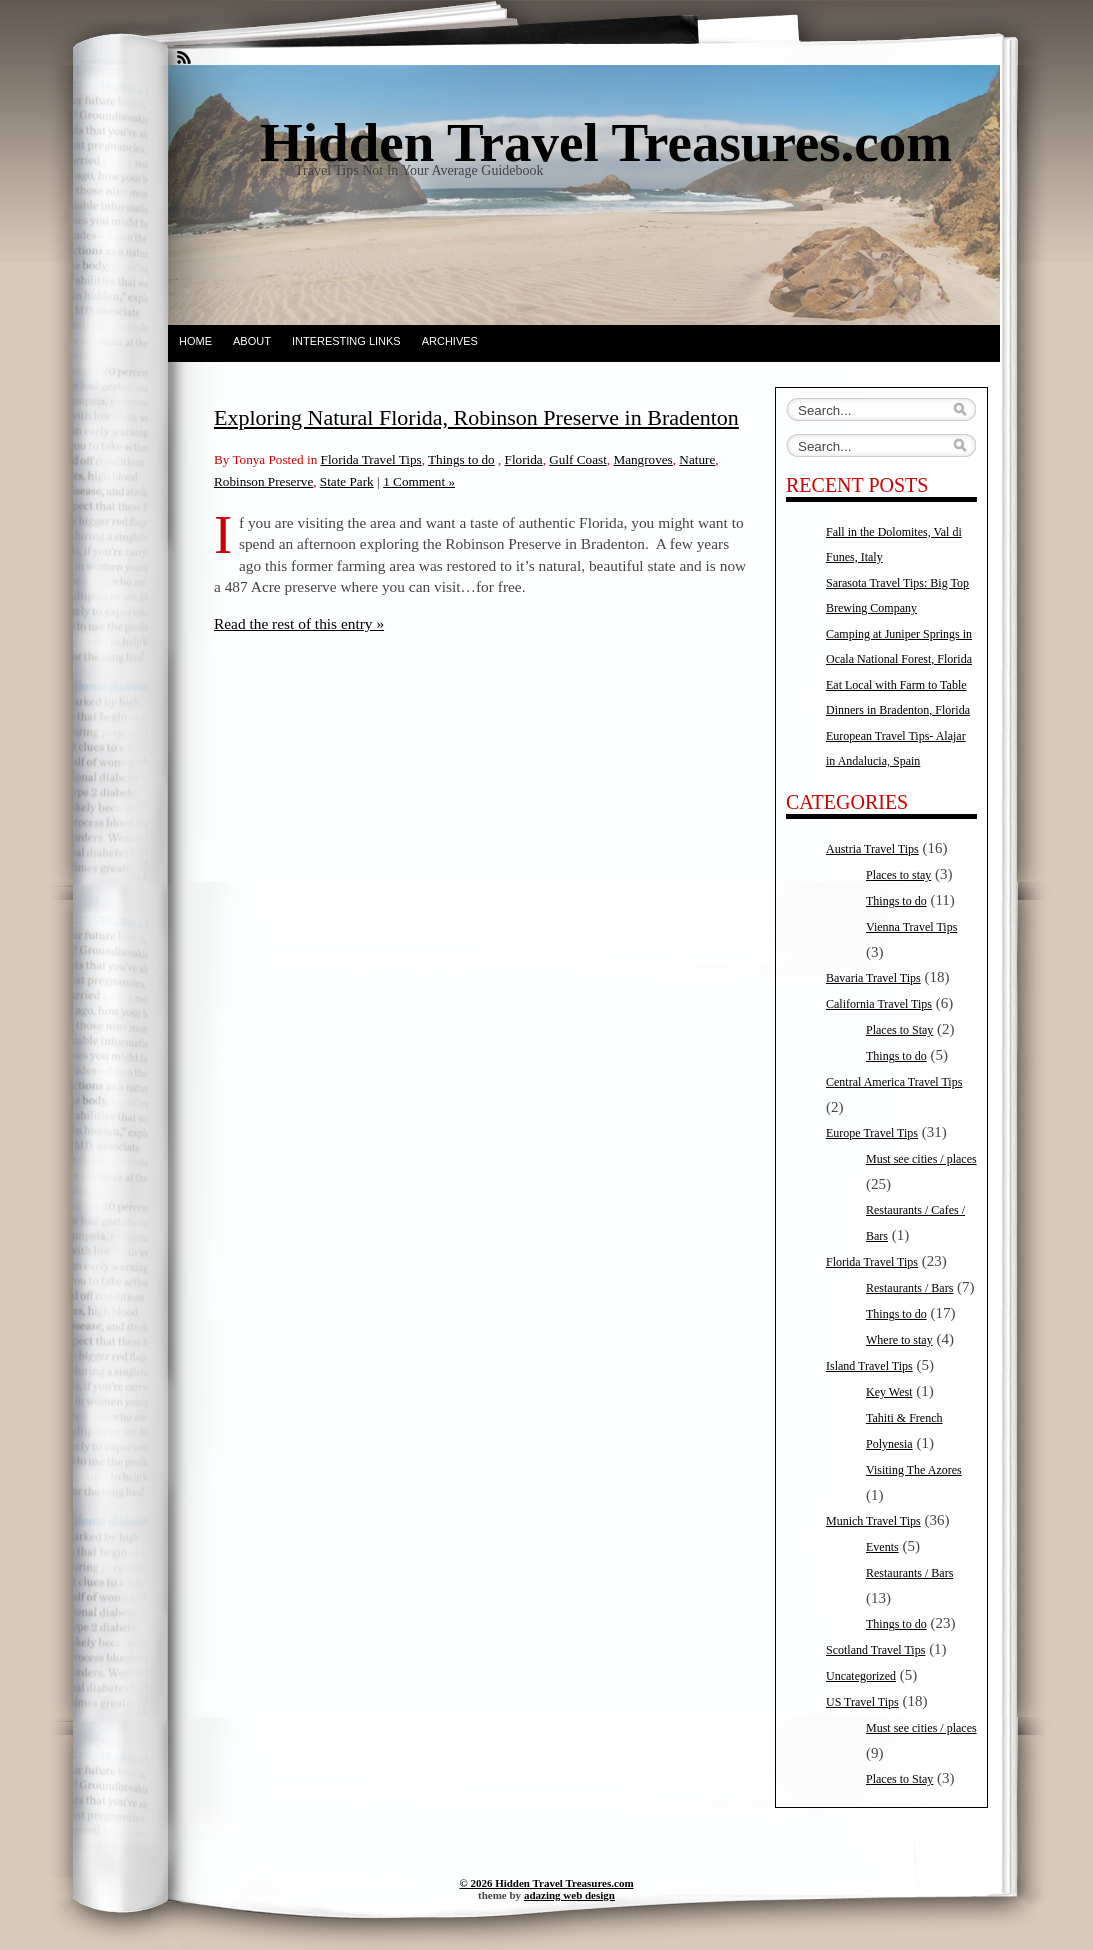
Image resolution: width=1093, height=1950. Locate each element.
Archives (450, 341)
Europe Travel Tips (872, 1133)
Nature (697, 459)
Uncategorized (861, 1676)
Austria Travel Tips (872, 849)
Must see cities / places (921, 1159)
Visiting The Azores (914, 1470)
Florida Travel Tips (371, 459)
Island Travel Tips (869, 1366)
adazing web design (569, 1895)
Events (882, 1547)
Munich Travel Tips (873, 1521)
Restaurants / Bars (909, 1288)
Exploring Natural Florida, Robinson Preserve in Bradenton (476, 417)
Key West (889, 1392)
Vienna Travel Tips (911, 927)
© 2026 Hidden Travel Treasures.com (546, 1883)
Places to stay (898, 875)
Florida (524, 459)
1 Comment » (419, 481)
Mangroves (642, 459)
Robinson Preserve (263, 481)
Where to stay (899, 1340)
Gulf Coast (578, 459)
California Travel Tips (879, 1004)
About (252, 341)
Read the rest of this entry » (299, 623)
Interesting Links (346, 341)
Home (195, 341)
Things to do (461, 459)
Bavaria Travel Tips (873, 978)
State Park (347, 481)
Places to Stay (899, 1030)
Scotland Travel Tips (875, 1650)
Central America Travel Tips (894, 1082)
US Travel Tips (862, 1702)
